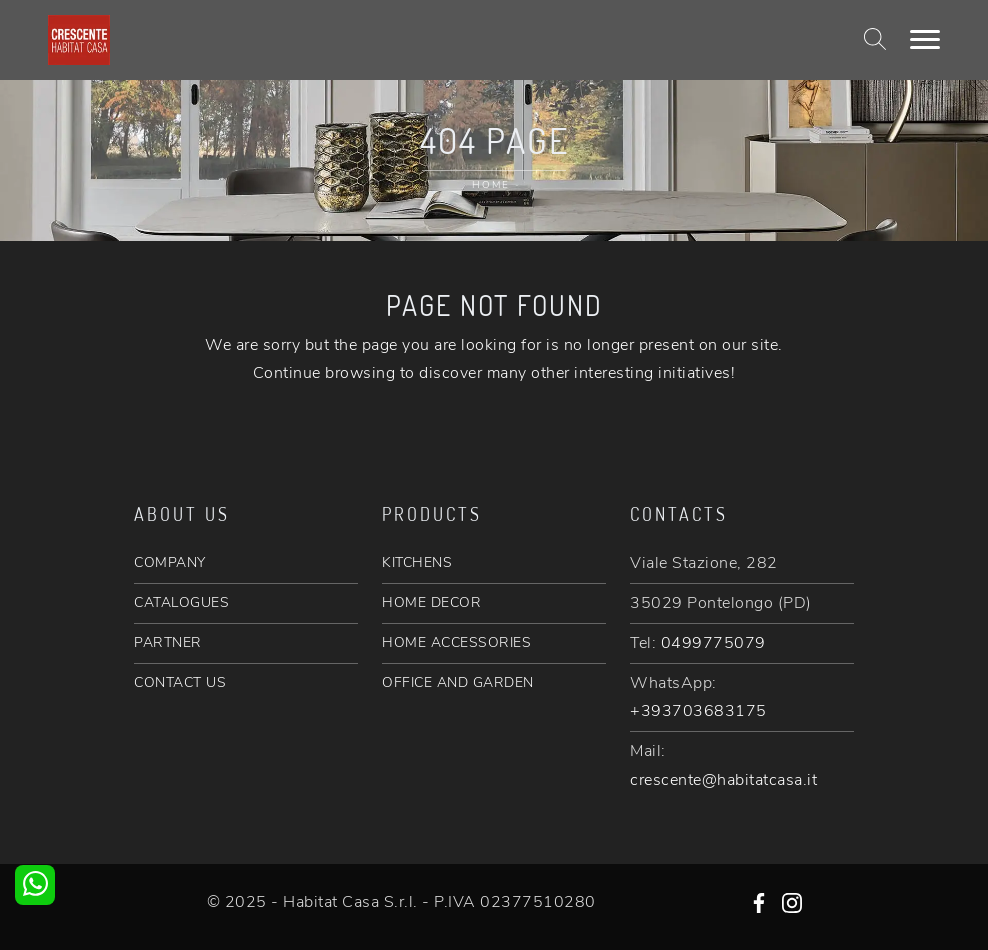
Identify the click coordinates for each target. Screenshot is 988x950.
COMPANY (170, 562)
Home (491, 185)
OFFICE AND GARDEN (458, 682)
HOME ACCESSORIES (456, 642)
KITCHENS (417, 562)
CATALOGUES (181, 602)
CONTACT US (180, 682)
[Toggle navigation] (925, 40)
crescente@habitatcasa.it (723, 780)
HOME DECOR (431, 602)
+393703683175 (698, 711)
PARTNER (168, 642)
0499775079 (713, 643)
